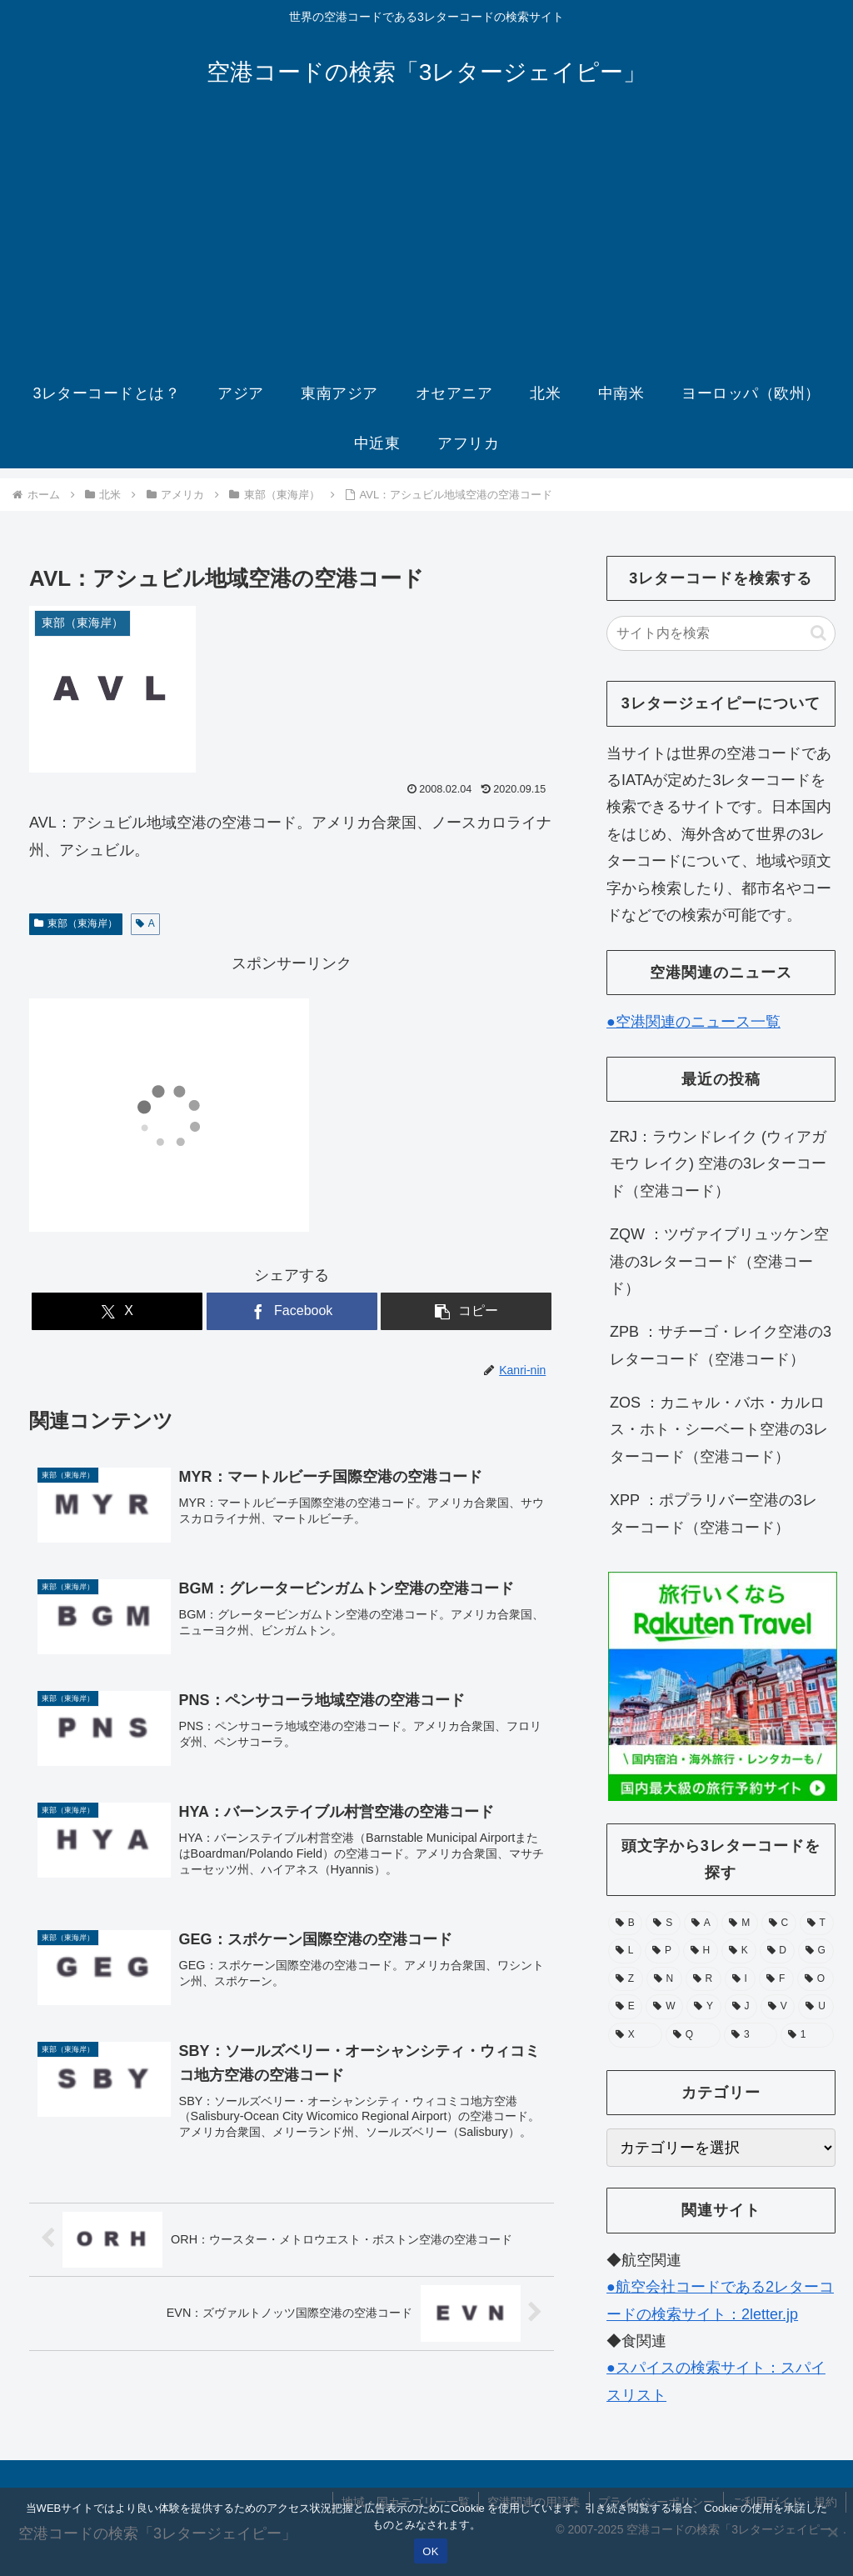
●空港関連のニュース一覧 (693, 1021)
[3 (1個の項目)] (750, 2035)
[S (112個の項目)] (663, 1923)
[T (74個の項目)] (817, 1923)
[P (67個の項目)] (662, 1950)
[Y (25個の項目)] (703, 2006)
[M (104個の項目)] (739, 1923)
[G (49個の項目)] (816, 1950)
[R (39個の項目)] (703, 1979)
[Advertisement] (426, 243)
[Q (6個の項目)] (693, 2035)
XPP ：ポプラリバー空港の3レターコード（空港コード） (713, 1513)
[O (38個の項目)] (815, 1979)
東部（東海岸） (75, 923)
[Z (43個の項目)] (625, 1979)
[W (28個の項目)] (664, 2006)
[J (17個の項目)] (741, 2006)
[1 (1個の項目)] (807, 2035)
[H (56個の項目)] (700, 1950)
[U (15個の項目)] (815, 2006)
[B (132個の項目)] (625, 1923)
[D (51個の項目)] (777, 1950)
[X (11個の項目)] (635, 2035)
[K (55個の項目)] (738, 1950)
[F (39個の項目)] (776, 1979)
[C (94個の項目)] (778, 1923)
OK (430, 2551)
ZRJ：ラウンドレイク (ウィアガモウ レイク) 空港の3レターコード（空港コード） (718, 1163)
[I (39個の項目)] (740, 1979)
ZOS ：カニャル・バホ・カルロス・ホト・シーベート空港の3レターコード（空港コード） (719, 1429)
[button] (466, 1311)
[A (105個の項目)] (701, 1923)
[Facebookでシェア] (292, 1311)
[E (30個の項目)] (625, 2006)
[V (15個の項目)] (778, 2006)
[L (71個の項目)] (624, 1950)
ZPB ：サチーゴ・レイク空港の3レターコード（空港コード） (720, 1345)
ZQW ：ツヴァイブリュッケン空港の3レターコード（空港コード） (719, 1261)
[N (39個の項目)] (664, 1979)
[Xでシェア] (117, 1311)
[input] (720, 633)
